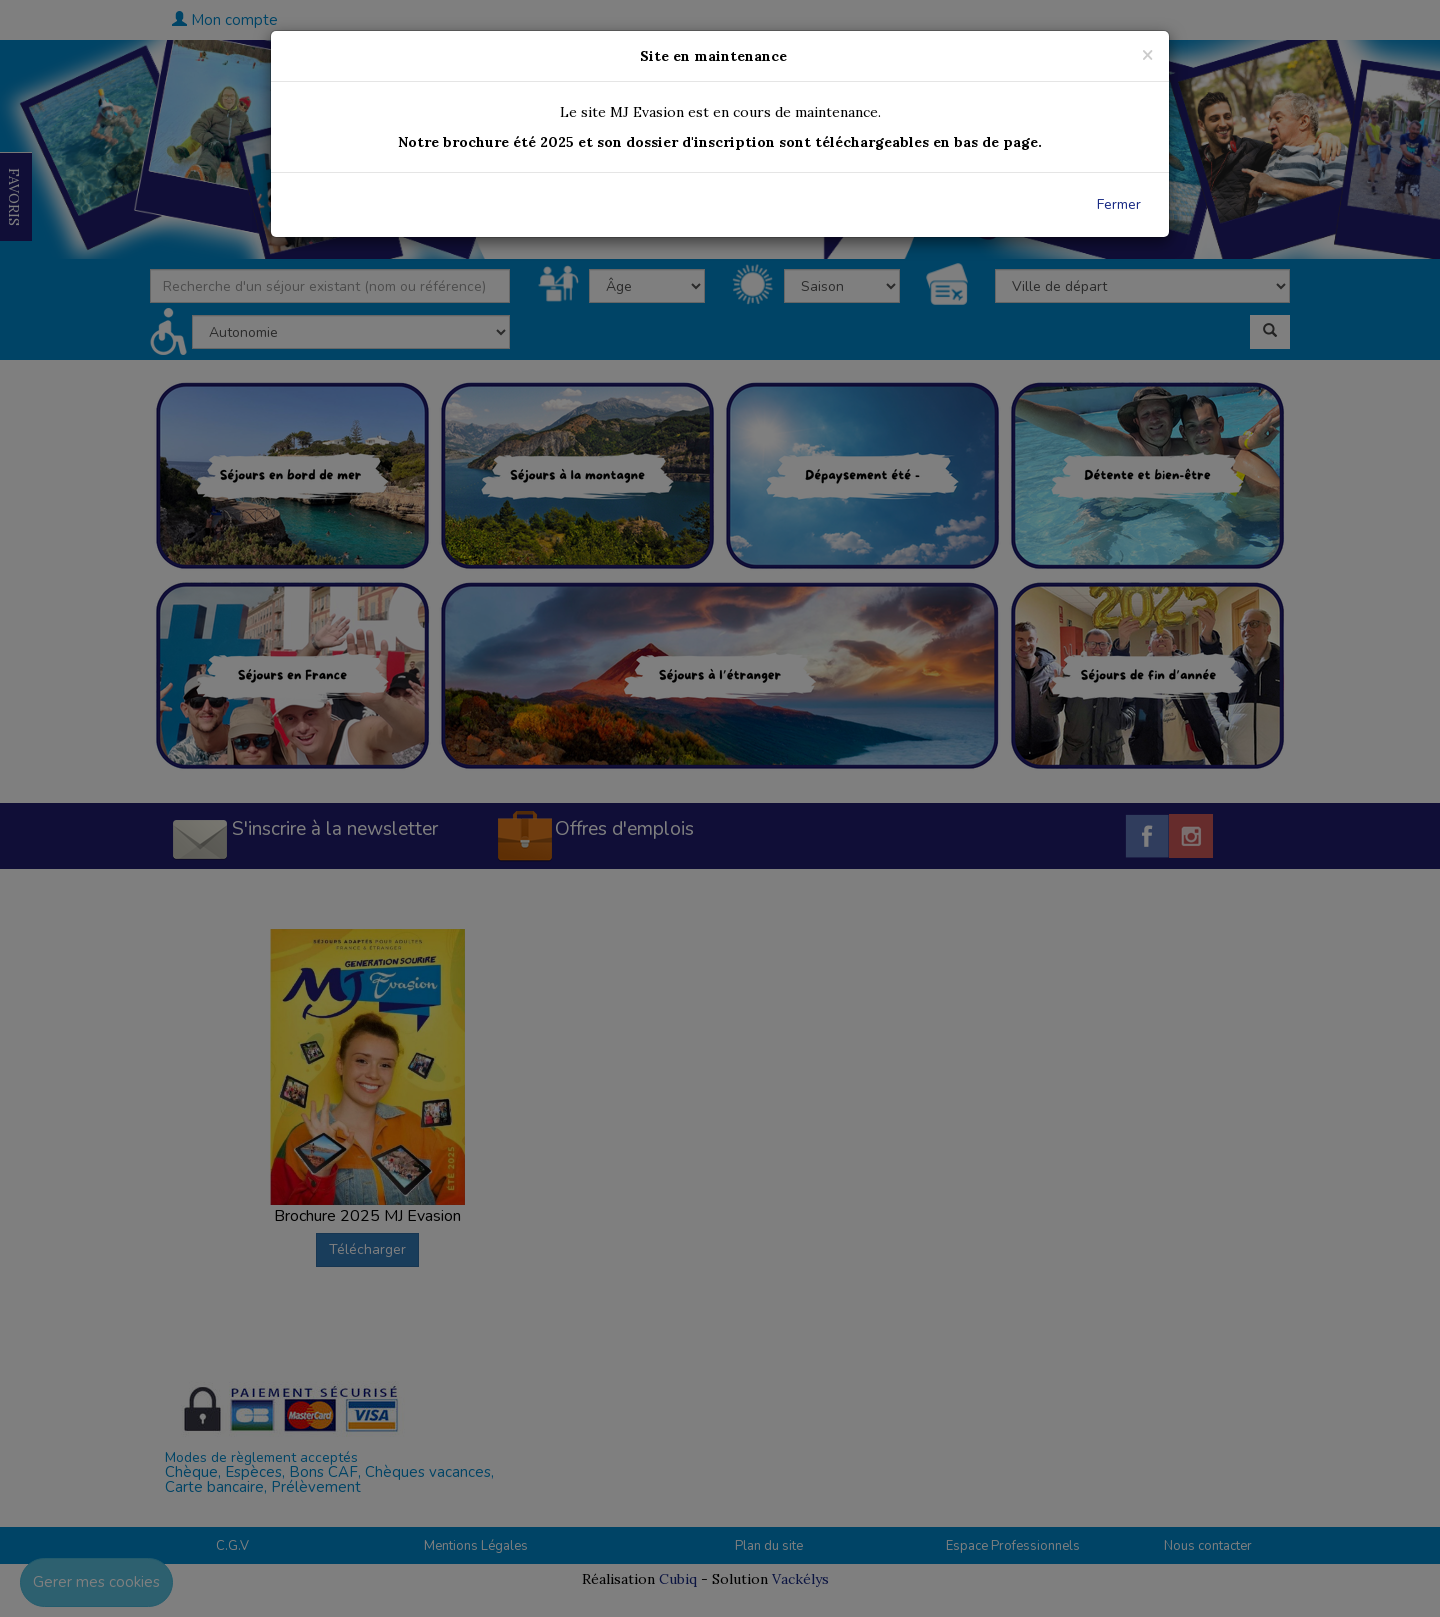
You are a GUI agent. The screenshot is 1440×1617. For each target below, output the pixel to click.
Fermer (1119, 204)
